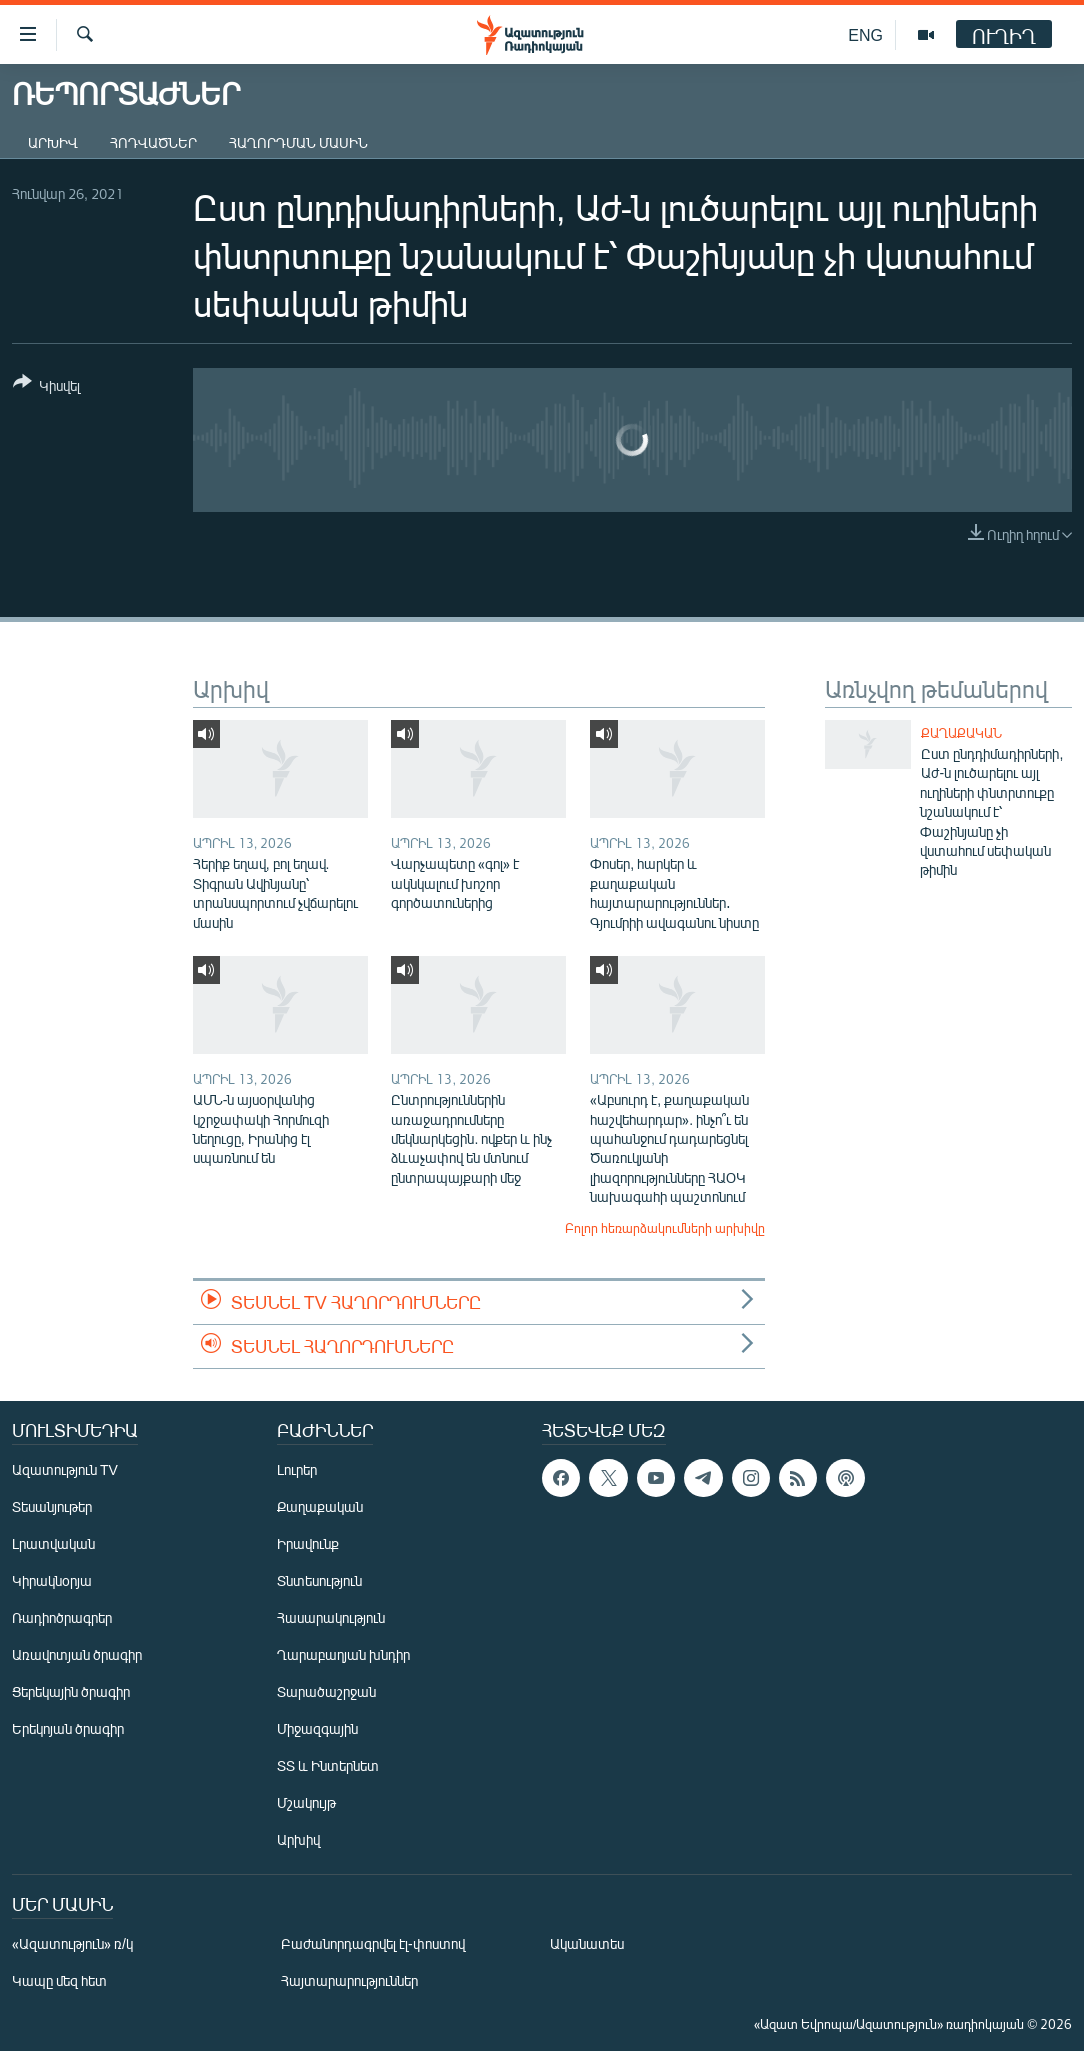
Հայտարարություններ (349, 1980)
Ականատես (587, 1943)
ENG (865, 34)
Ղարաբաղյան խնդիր (343, 1654)
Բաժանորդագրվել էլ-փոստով (373, 1943)
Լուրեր (297, 1469)
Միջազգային (317, 1728)
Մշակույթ (306, 1802)
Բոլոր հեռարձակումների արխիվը (665, 1228)
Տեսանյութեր (52, 1506)
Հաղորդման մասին (298, 142)
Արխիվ (53, 142)
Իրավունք (308, 1543)
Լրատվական (53, 1543)
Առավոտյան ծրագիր (77, 1654)
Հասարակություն (331, 1617)
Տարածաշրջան (326, 1691)
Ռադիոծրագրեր (62, 1617)
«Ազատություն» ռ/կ (72, 1943)
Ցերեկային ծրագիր (71, 1691)
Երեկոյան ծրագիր (68, 1728)
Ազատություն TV (65, 1469)
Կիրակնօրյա (52, 1580)
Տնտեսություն (319, 1580)
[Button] (46, 387)
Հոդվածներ (153, 142)
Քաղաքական (961, 733)
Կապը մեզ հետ (59, 1980)
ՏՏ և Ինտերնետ (328, 1765)
